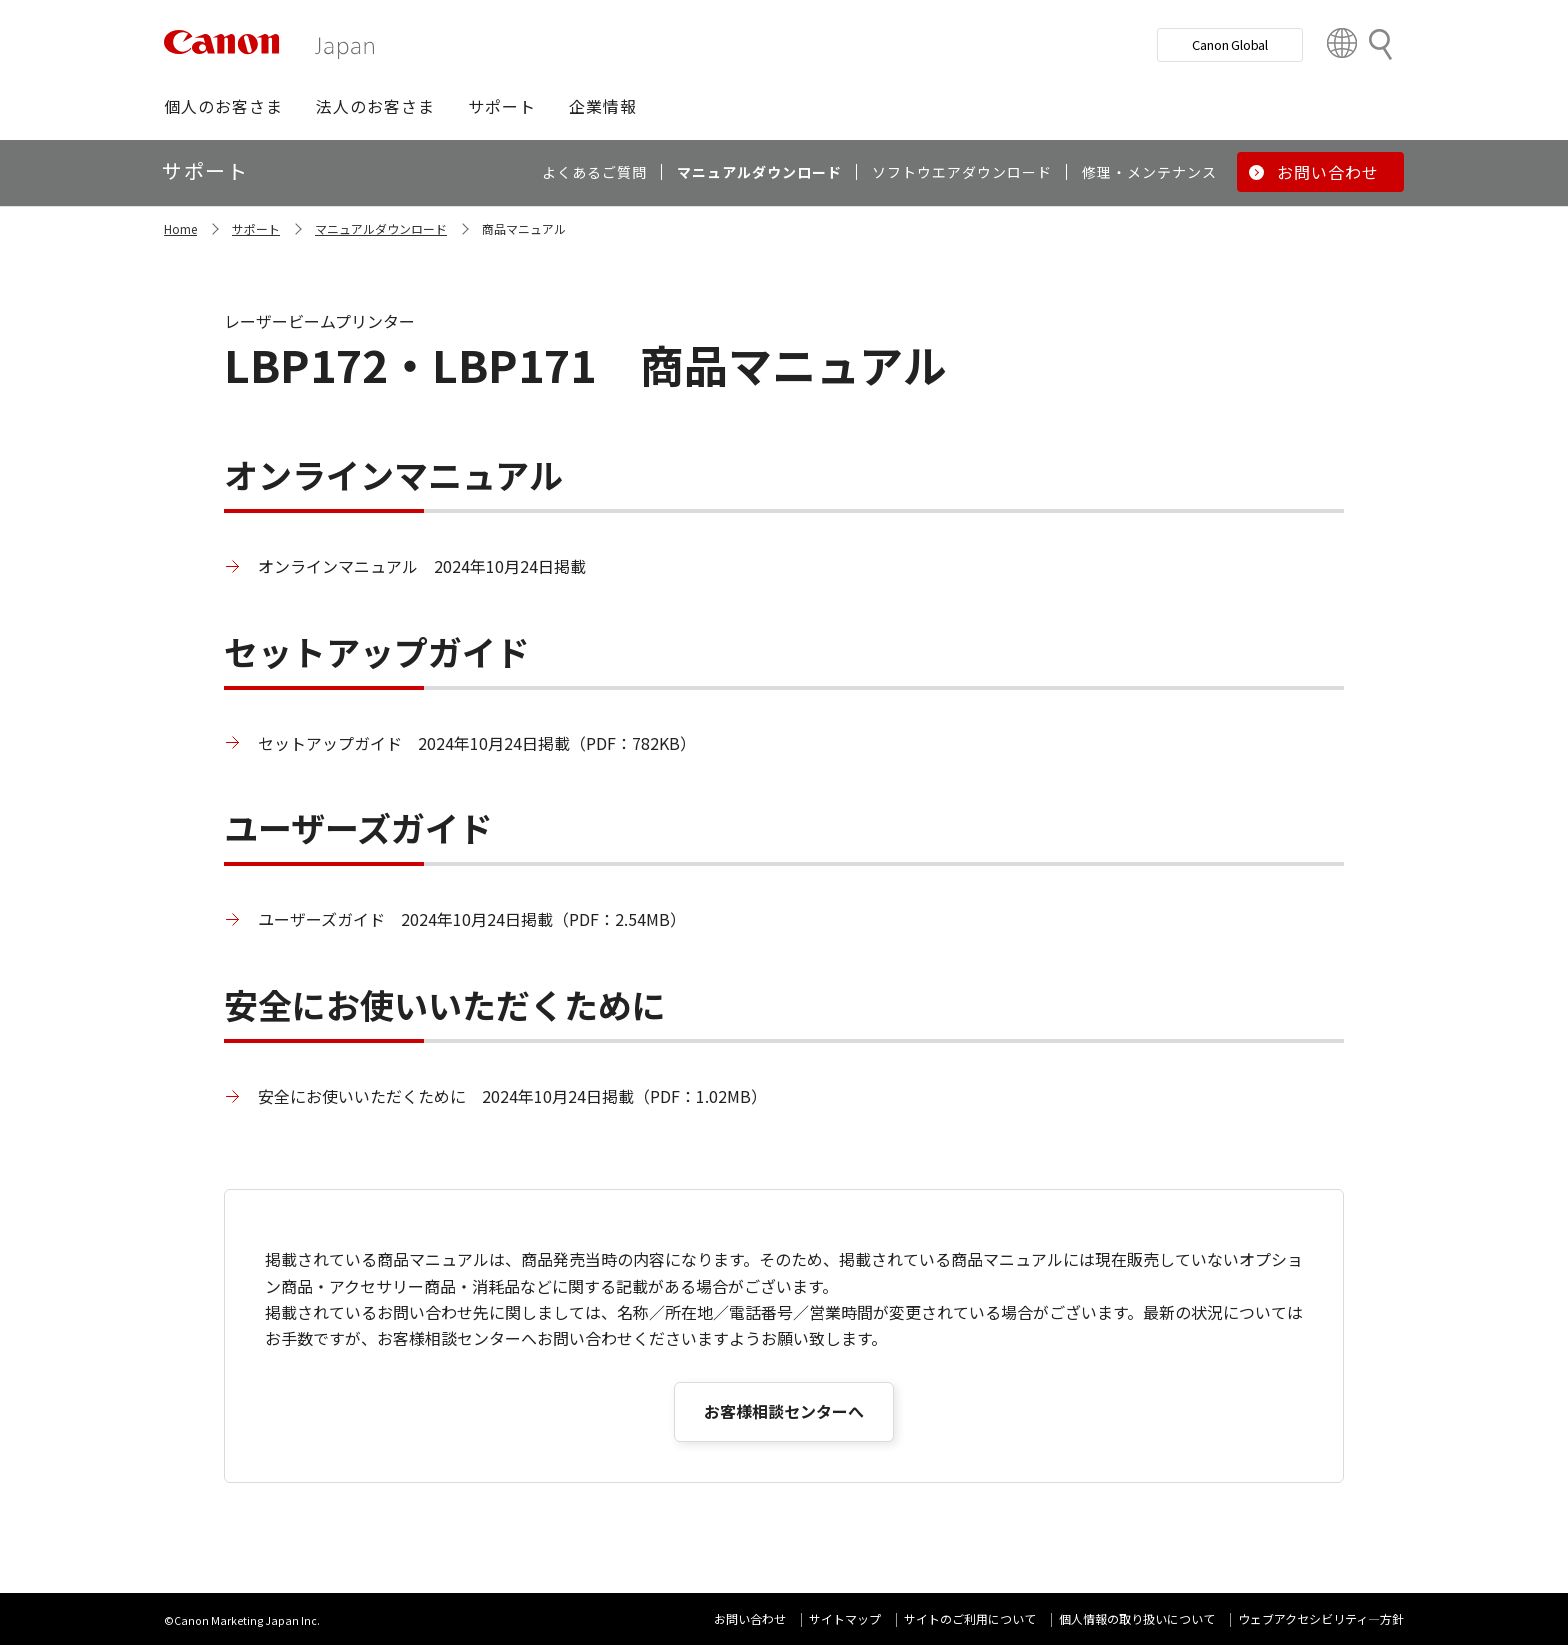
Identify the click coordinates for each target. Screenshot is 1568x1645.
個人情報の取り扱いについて (1137, 1618)
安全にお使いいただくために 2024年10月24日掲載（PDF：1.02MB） (512, 1096)
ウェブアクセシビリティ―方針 (1321, 1618)
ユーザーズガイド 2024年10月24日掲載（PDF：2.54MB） (472, 919)
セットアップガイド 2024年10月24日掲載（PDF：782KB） (477, 743)
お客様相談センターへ (784, 1411)
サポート (256, 228)
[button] (223, 106)
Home (180, 228)
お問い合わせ (750, 1618)
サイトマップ (845, 1618)
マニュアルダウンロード (381, 228)
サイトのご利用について (970, 1618)
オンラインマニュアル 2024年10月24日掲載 (422, 566)
